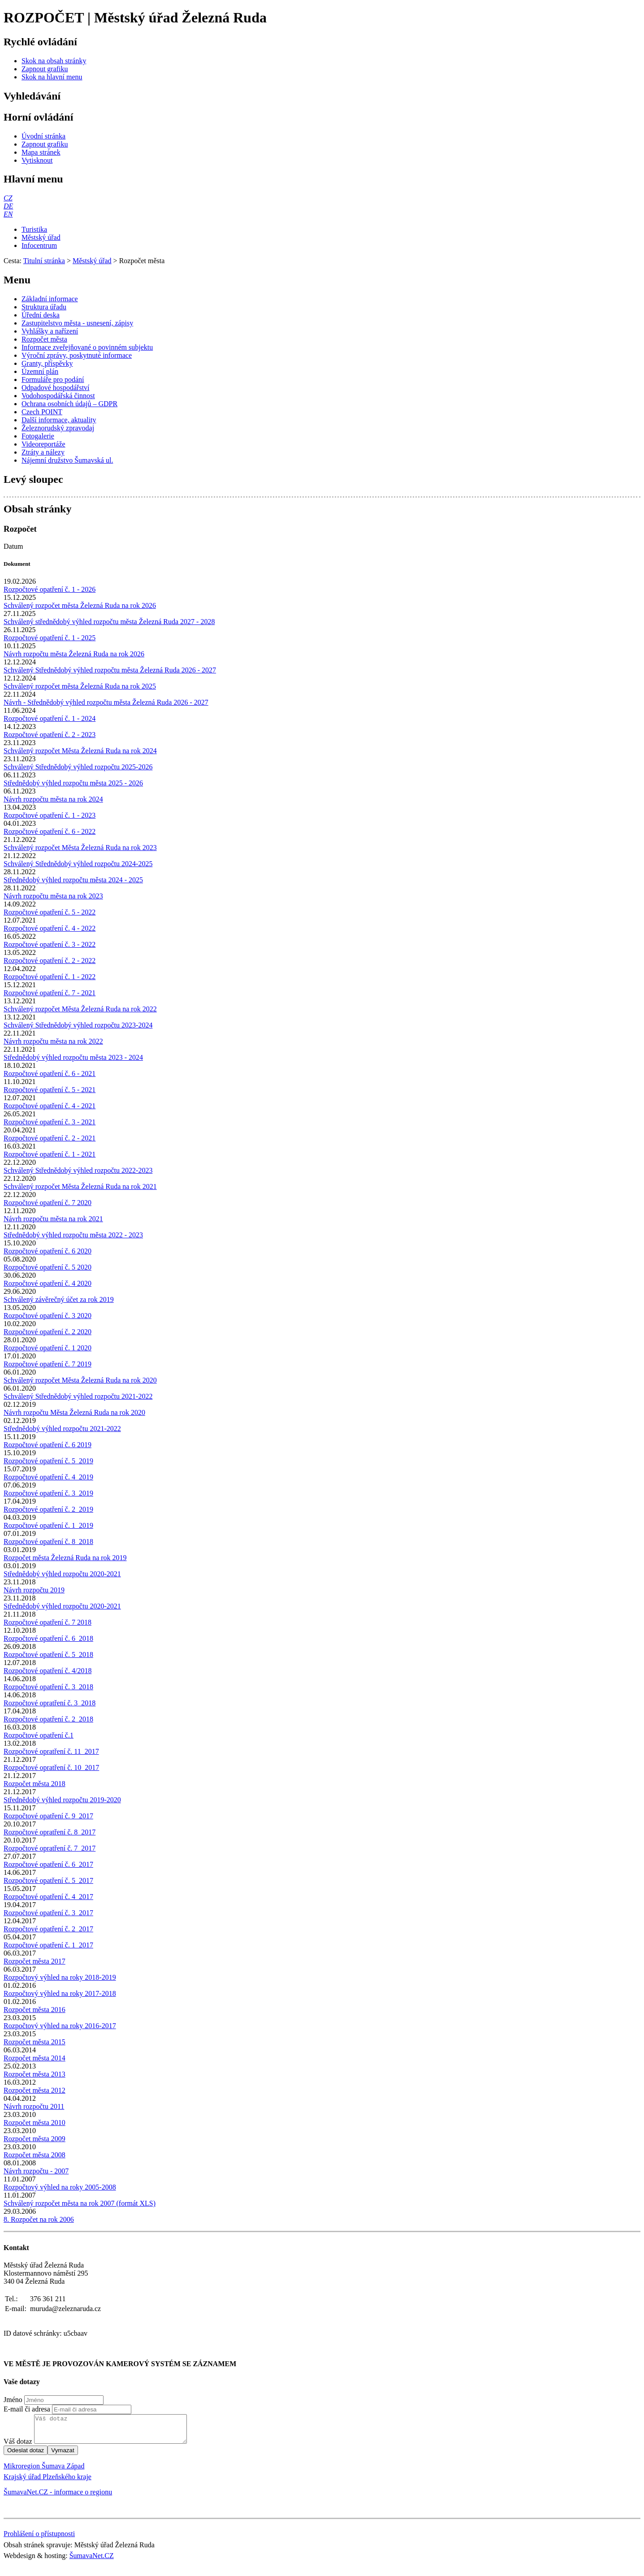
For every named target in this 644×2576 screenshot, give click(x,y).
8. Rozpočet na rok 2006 (39, 2219)
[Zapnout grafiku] (45, 69)
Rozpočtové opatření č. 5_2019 (48, 1461)
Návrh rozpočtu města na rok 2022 (53, 1041)
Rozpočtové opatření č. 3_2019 (48, 1493)
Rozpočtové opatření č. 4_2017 (48, 1896)
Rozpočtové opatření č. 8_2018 (48, 1541)
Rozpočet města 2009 (34, 2138)
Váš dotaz (18, 2446)
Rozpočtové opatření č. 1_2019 (48, 1525)
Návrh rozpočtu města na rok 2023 (53, 896)
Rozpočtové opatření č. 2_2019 (48, 1509)
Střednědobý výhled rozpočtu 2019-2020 (62, 1800)
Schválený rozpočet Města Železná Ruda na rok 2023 (80, 847)
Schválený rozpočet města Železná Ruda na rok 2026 (80, 605)
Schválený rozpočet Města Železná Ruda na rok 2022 (80, 1009)
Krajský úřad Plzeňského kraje (47, 2482)
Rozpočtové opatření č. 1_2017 (48, 1945)
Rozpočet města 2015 (34, 2042)
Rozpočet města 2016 (34, 2009)
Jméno (13, 2399)
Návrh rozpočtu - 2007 (36, 2171)
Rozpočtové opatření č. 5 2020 (47, 1267)
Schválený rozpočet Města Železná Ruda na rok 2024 (80, 751)
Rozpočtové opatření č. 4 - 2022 (49, 928)
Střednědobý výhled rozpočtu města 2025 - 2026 (73, 783)
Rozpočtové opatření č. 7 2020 (47, 1202)
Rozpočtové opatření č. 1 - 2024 (49, 718)
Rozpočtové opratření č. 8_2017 (49, 1832)
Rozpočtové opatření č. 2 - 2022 (49, 960)
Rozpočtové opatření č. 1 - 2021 (49, 1154)
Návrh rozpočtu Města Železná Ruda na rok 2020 (74, 1412)
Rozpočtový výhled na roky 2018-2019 (60, 1977)
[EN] (8, 214)
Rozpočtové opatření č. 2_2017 (48, 1929)
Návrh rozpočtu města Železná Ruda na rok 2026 (74, 654)
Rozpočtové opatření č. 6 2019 (47, 1444)
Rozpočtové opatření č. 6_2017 (48, 1864)
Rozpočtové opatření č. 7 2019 (47, 1364)
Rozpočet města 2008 (34, 2155)
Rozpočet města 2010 (34, 2122)
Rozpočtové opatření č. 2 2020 (47, 1332)
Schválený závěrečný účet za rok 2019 (59, 1299)
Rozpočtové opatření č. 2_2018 (48, 1719)
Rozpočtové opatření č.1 (38, 1735)
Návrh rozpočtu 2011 (34, 2106)
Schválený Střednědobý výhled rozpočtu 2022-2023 (78, 1170)
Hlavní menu (33, 179)
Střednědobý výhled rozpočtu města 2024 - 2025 (73, 880)
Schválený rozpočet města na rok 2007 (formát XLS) (80, 2203)
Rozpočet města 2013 (34, 2074)
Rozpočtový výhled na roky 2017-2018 (60, 1993)
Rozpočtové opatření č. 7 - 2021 (49, 993)
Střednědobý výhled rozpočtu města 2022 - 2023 (73, 1235)
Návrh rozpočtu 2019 (34, 1590)
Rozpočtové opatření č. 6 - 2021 (49, 1073)
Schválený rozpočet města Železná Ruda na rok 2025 (80, 686)
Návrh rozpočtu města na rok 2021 (53, 1219)
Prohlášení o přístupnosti (39, 2539)
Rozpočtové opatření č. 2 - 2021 (49, 1138)
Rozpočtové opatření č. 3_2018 (48, 1687)
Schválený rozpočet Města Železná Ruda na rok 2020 (80, 1380)
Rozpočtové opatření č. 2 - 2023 (49, 734)
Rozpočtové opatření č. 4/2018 (47, 1670)
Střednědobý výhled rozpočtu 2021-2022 (62, 1428)
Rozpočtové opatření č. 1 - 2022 (49, 976)
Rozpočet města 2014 (34, 2058)
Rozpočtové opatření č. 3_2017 (48, 1913)
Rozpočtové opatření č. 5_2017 (48, 1880)
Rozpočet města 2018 (34, 1783)
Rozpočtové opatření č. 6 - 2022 (49, 831)
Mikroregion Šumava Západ (44, 2471)
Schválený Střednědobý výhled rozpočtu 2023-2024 (78, 1025)
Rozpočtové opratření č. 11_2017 (51, 1751)
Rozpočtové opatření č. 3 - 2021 (49, 1122)
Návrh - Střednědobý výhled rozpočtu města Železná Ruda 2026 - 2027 (106, 702)
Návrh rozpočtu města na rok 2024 (53, 799)
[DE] (8, 206)
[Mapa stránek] (41, 152)
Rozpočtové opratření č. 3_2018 (49, 1703)
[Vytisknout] (37, 160)
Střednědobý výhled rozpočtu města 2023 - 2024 (73, 1057)
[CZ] (8, 198)
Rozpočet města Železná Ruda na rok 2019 (65, 1557)
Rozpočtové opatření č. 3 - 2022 (49, 944)
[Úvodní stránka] (43, 136)
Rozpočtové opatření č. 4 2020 (47, 1283)
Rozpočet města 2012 (34, 2090)
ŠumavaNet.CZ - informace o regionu (58, 2497)
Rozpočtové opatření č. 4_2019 (48, 1477)
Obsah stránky (37, 509)
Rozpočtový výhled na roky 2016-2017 (60, 2026)
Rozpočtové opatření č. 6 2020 (47, 1251)
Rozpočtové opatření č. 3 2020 (47, 1315)
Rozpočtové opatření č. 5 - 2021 (49, 1089)
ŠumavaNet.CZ (91, 2561)
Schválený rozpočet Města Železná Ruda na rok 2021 (80, 1186)
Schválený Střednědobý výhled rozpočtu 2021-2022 (78, 1396)
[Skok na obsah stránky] (54, 61)
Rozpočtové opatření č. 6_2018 (48, 1638)
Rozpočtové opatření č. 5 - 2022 (49, 912)
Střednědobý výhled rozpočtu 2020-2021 (62, 1574)
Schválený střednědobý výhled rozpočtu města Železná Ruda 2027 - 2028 (109, 621)
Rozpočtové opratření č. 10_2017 (51, 1767)
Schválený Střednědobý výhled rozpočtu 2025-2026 (78, 767)
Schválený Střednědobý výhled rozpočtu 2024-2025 (78, 863)
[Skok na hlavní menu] (52, 77)
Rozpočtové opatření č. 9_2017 (48, 1816)
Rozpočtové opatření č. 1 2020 (47, 1348)
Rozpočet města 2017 (34, 1961)
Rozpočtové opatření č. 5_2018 (48, 1654)
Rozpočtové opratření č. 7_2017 (49, 1848)
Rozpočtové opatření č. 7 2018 (47, 1622)
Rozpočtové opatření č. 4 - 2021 (49, 1106)
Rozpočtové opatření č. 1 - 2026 (49, 589)
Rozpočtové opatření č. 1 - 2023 (49, 815)
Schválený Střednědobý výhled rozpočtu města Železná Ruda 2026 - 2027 (110, 670)
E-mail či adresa (27, 2409)
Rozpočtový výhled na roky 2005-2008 (60, 2187)
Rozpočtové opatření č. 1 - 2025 (49, 638)
